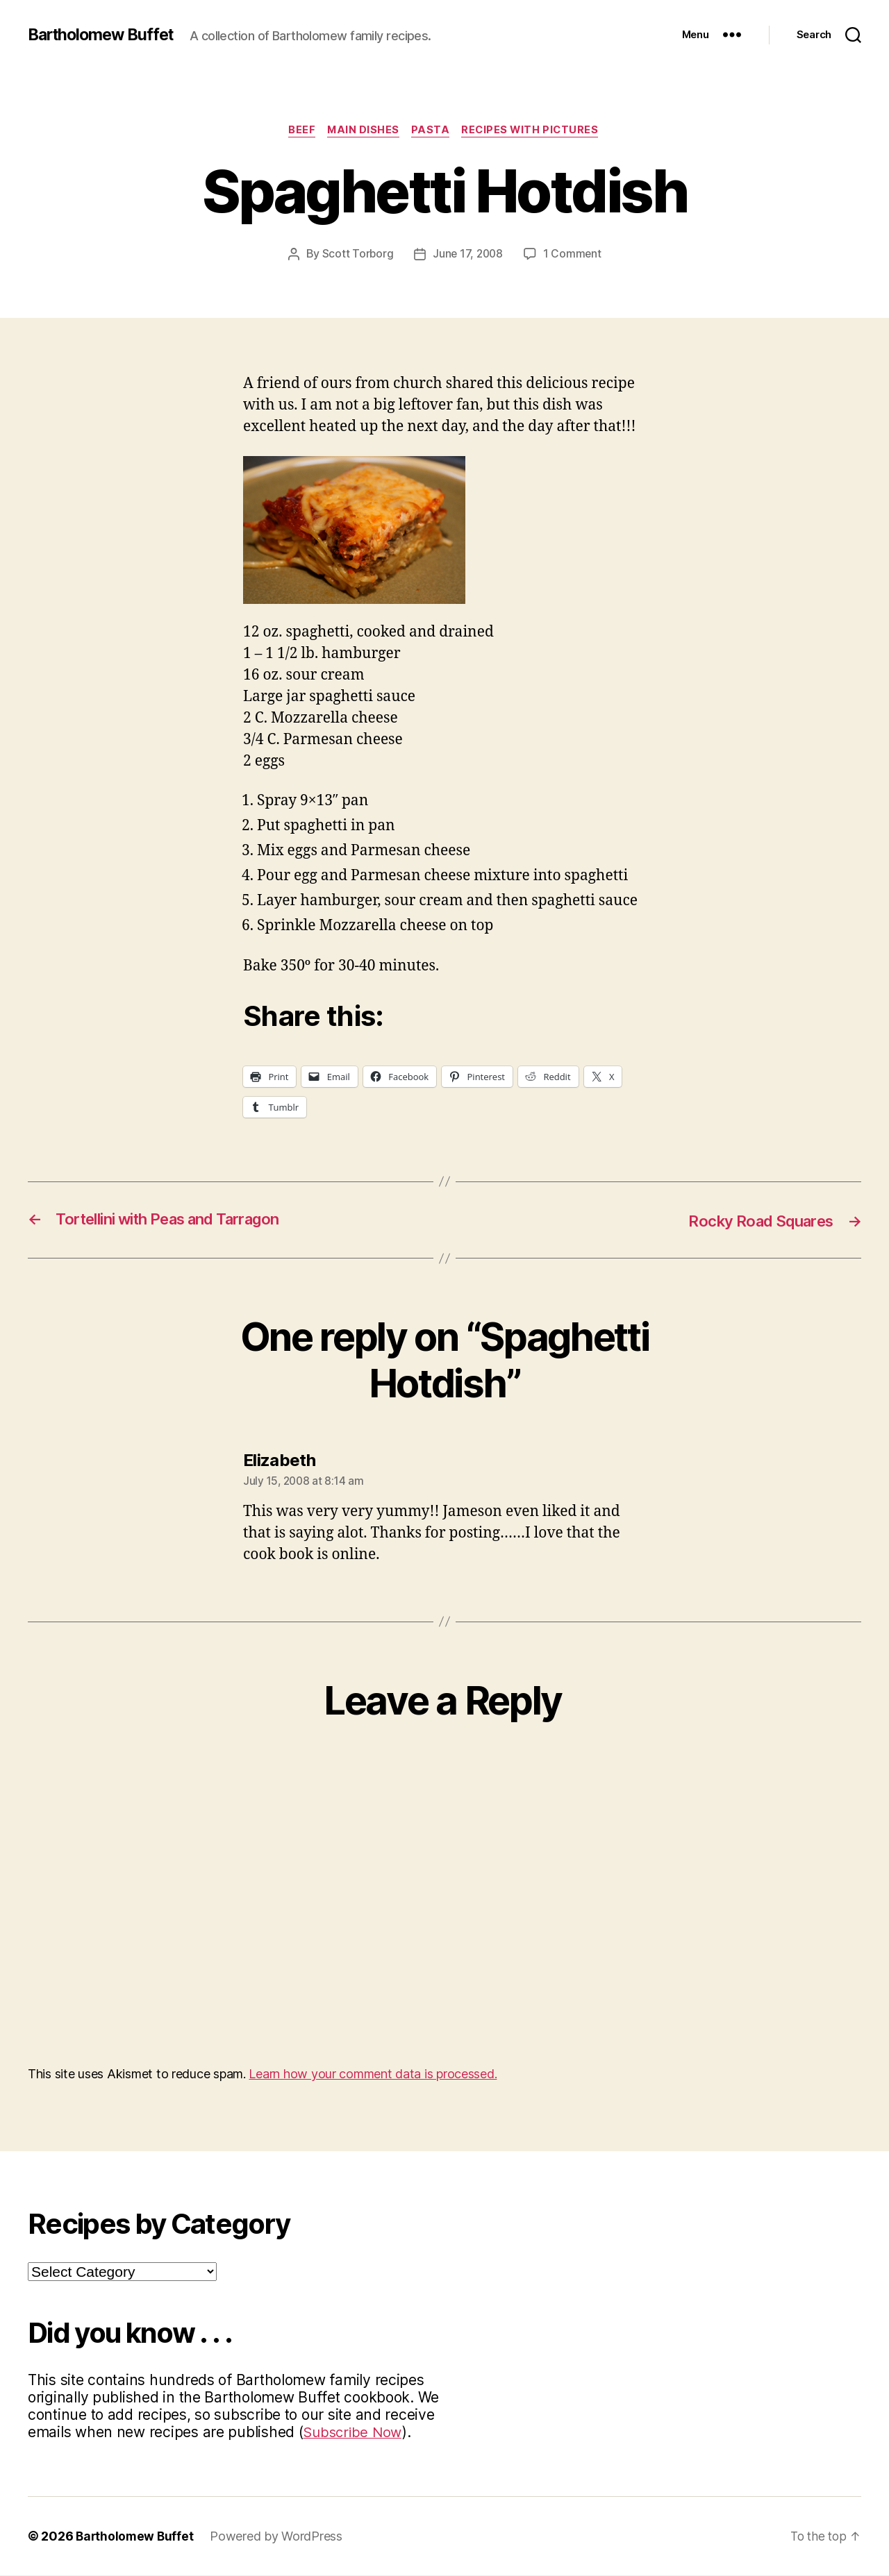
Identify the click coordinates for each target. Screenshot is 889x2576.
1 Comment (574, 255)
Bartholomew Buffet (105, 34)
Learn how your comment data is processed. (373, 2074)
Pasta (432, 131)
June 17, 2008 (467, 255)
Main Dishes (362, 131)
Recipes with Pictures (535, 131)
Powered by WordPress (279, 2536)
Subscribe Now (354, 2432)
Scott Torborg (356, 255)
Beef (298, 131)
